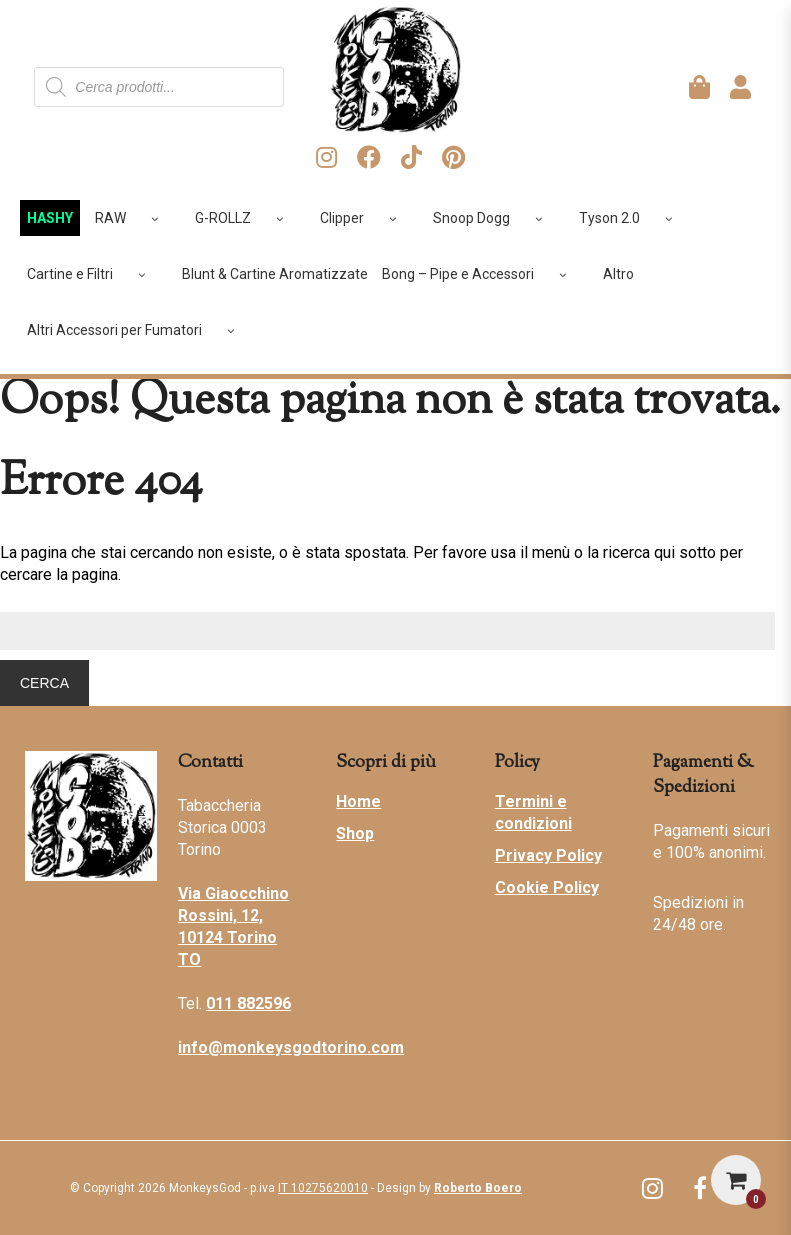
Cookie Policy (547, 887)
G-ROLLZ (246, 218)
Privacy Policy (548, 855)
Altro (618, 274)
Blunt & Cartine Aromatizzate (275, 274)
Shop (355, 833)
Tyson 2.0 (633, 218)
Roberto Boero (478, 1188)
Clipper (365, 218)
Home (358, 801)
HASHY (50, 218)
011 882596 (248, 1003)
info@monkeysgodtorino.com (291, 1047)
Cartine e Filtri (93, 274)
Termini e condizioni (533, 812)
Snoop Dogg (495, 218)
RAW (134, 218)
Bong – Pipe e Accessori (481, 274)
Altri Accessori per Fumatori (138, 330)
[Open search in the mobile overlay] (159, 87)
